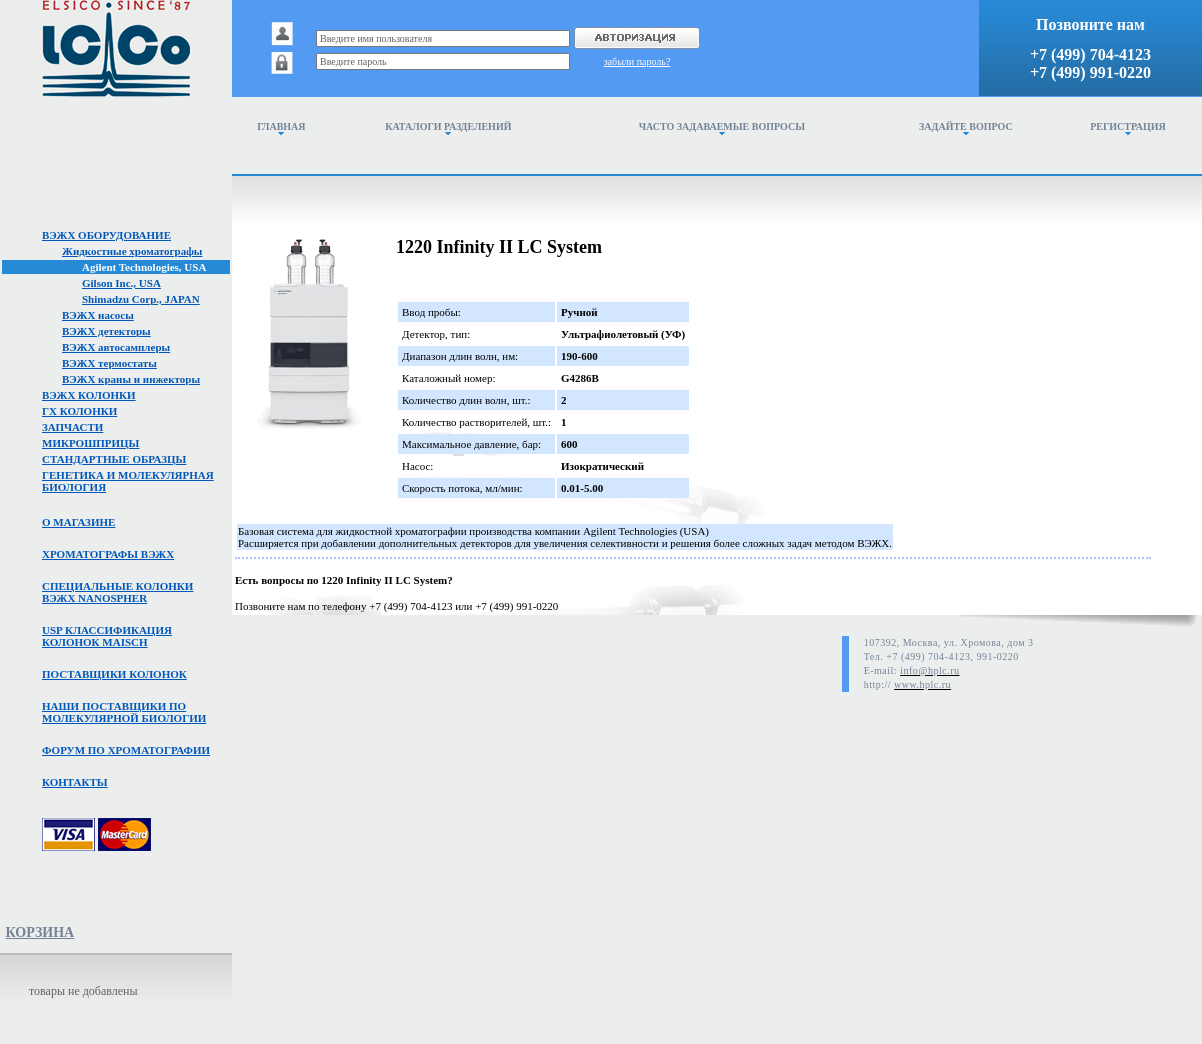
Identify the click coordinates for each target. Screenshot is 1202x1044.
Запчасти (72, 427)
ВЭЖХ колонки (89, 395)
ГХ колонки (79, 411)
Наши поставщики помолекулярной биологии (124, 712)
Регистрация (1128, 128)
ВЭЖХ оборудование (106, 235)
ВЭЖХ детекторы (106, 331)
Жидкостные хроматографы (132, 251)
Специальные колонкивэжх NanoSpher (117, 592)
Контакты (75, 782)
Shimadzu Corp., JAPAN (141, 299)
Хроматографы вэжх (108, 554)
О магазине (78, 522)
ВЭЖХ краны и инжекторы (131, 379)
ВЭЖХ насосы (98, 315)
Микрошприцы (90, 443)
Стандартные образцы (114, 459)
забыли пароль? (637, 61)
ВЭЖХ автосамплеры (116, 347)
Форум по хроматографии (126, 750)
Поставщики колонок (114, 674)
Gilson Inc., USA (121, 283)
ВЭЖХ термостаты (109, 363)
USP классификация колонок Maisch (107, 636)
